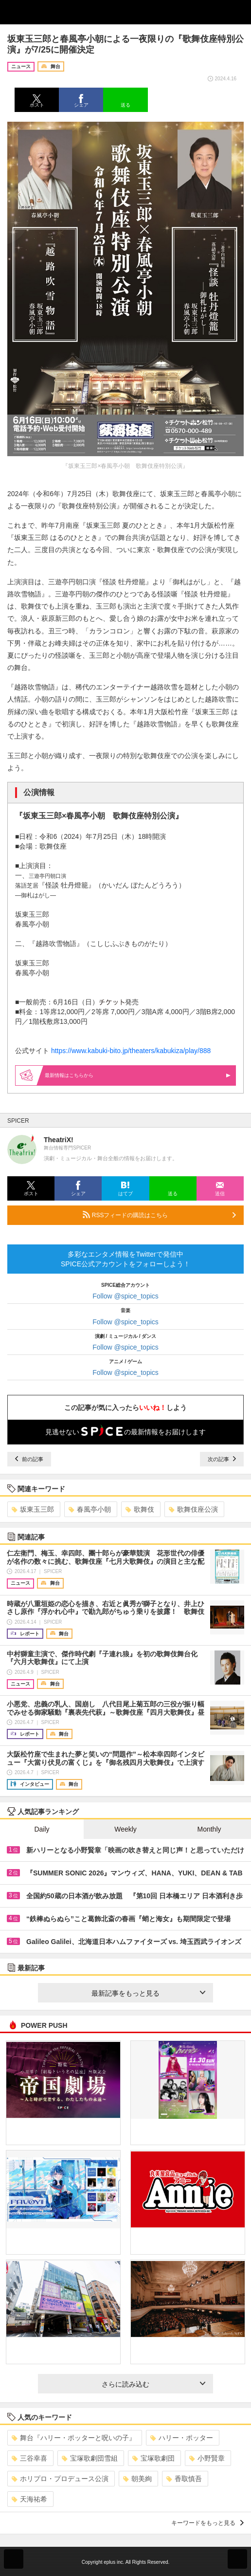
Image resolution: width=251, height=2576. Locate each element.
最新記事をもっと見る (148, 1993)
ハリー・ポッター (181, 2438)
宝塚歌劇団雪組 (90, 2458)
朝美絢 (137, 2479)
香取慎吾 (184, 2479)
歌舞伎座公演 (193, 1509)
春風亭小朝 (90, 1509)
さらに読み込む (153, 2384)
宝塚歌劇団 (153, 2458)
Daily (41, 1829)
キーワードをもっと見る (207, 2523)
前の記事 (29, 1459)
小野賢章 (207, 2458)
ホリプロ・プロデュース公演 (60, 2479)
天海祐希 (29, 2499)
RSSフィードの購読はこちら (159, 1215)
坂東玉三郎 (33, 1509)
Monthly (209, 1829)
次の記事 (222, 1459)
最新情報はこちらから (138, 1075)
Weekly (125, 1829)
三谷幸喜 (29, 2458)
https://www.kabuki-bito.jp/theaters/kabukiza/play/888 (131, 1051)
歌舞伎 (140, 1509)
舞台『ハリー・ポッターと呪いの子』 (74, 2438)
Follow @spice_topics (125, 1296)
